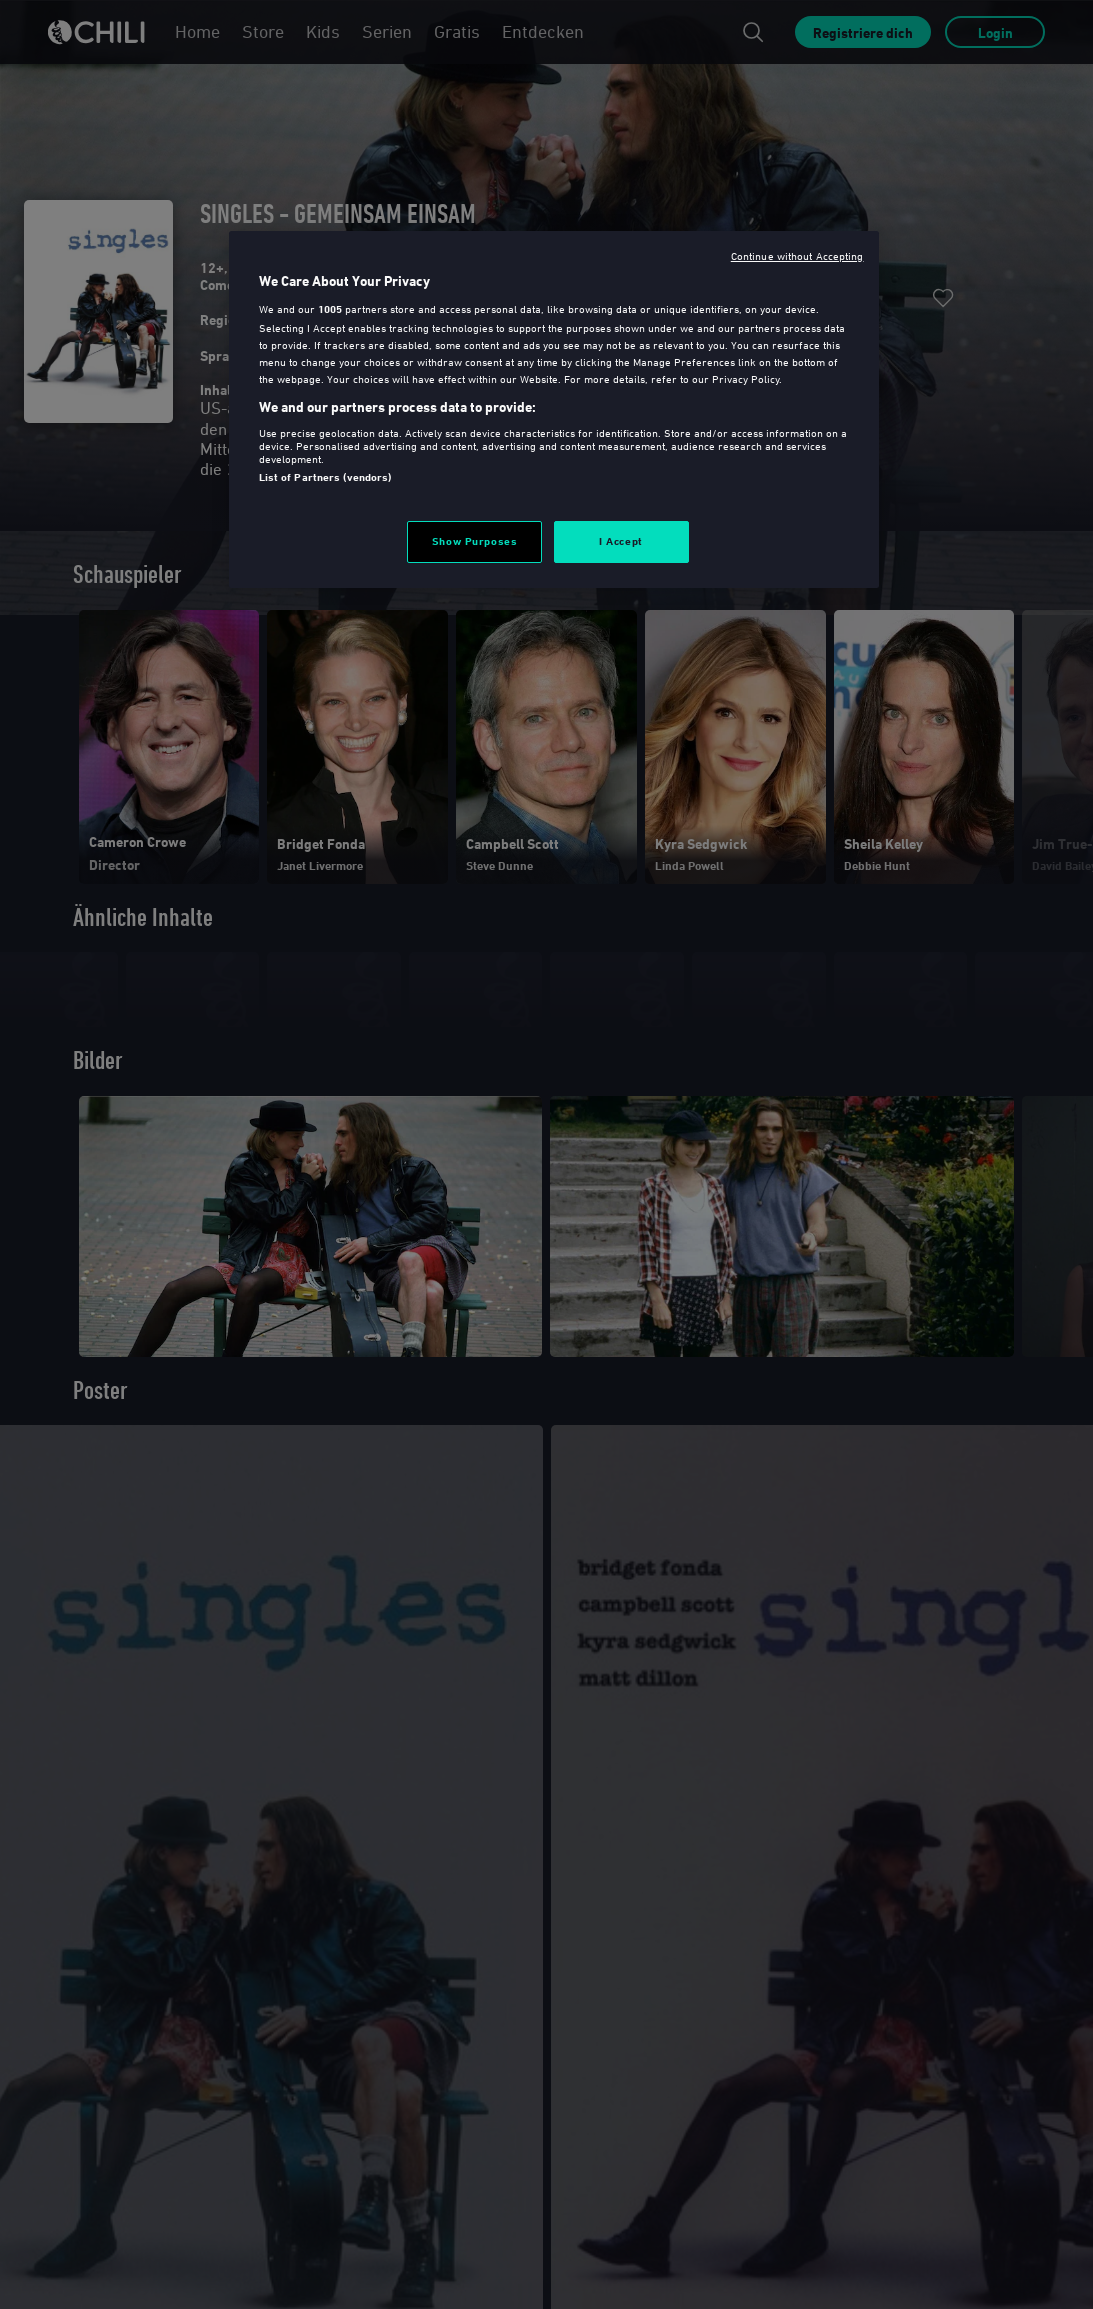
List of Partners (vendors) (325, 477)
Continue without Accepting (797, 255)
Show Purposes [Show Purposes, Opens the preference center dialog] (474, 541)
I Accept (621, 541)
